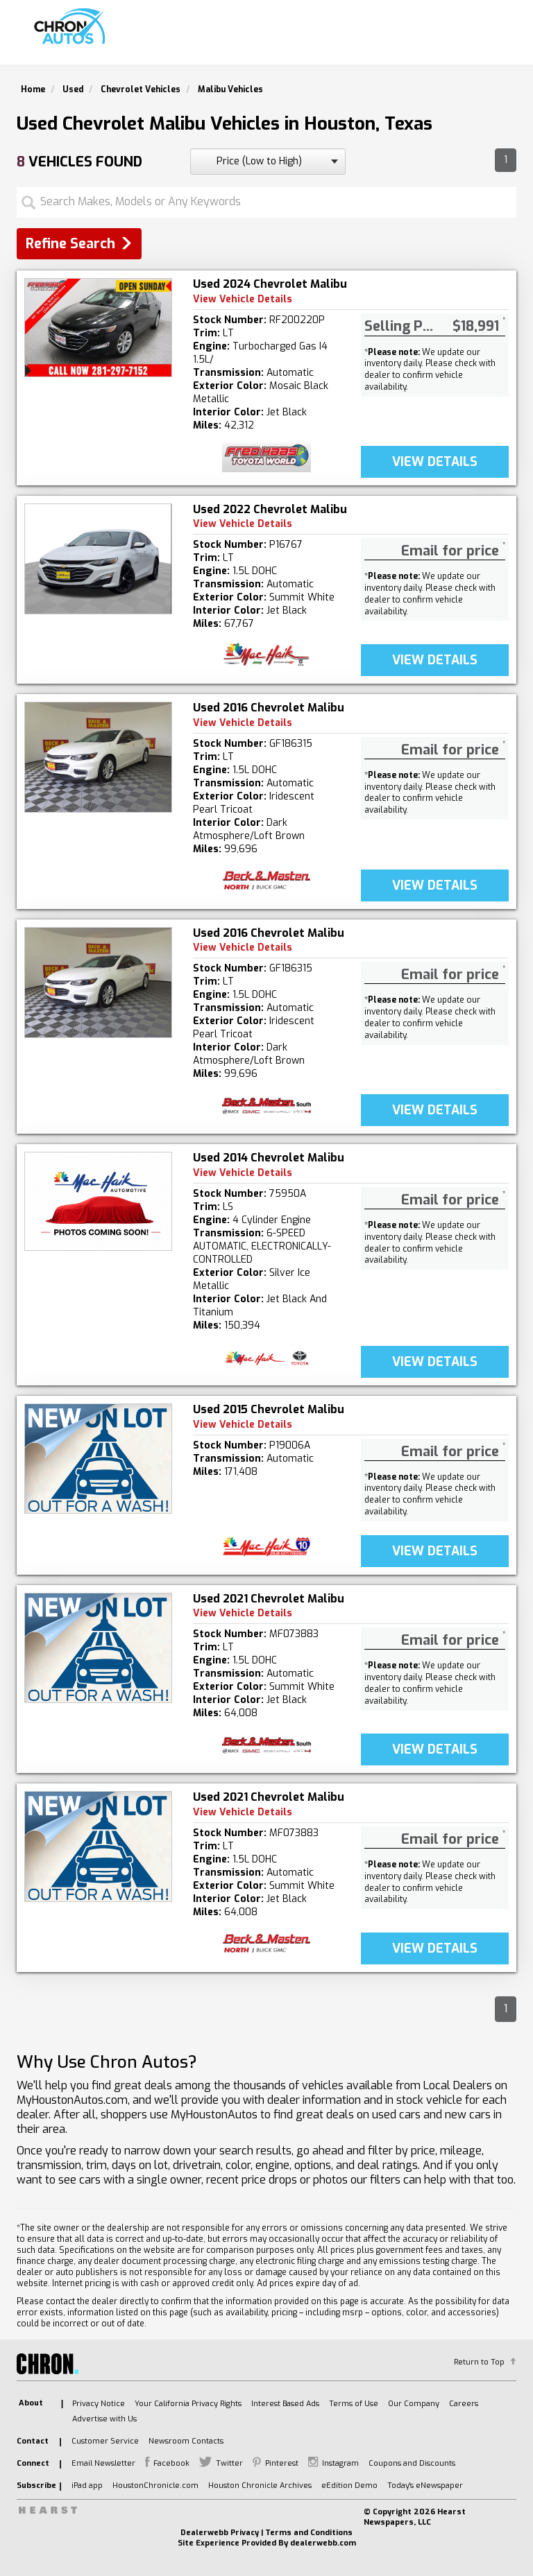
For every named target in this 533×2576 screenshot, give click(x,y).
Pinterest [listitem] (281, 2463)
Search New (221, 38)
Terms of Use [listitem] (353, 2403)
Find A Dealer (386, 38)
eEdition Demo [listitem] (349, 2485)
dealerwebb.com (323, 2543)
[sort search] (268, 161)
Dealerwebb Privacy (219, 2532)
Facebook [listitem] (171, 2463)
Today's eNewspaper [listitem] (425, 2485)
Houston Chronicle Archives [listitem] (260, 2485)
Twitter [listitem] (229, 2463)
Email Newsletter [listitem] (103, 2463)
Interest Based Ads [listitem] (285, 2403)
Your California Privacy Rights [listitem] (188, 2403)
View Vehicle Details (242, 299)
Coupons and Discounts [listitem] (412, 2463)
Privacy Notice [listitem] (98, 2403)
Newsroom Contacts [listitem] (186, 2441)
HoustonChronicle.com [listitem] (155, 2485)
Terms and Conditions (309, 2532)
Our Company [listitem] (413, 2403)
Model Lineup (473, 38)
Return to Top (479, 2362)
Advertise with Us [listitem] (104, 2419)
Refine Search (70, 243)
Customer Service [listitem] (105, 2441)
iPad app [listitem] (87, 2485)
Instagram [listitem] (340, 2463)
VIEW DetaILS (434, 461)
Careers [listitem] (463, 2403)
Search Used (302, 38)
